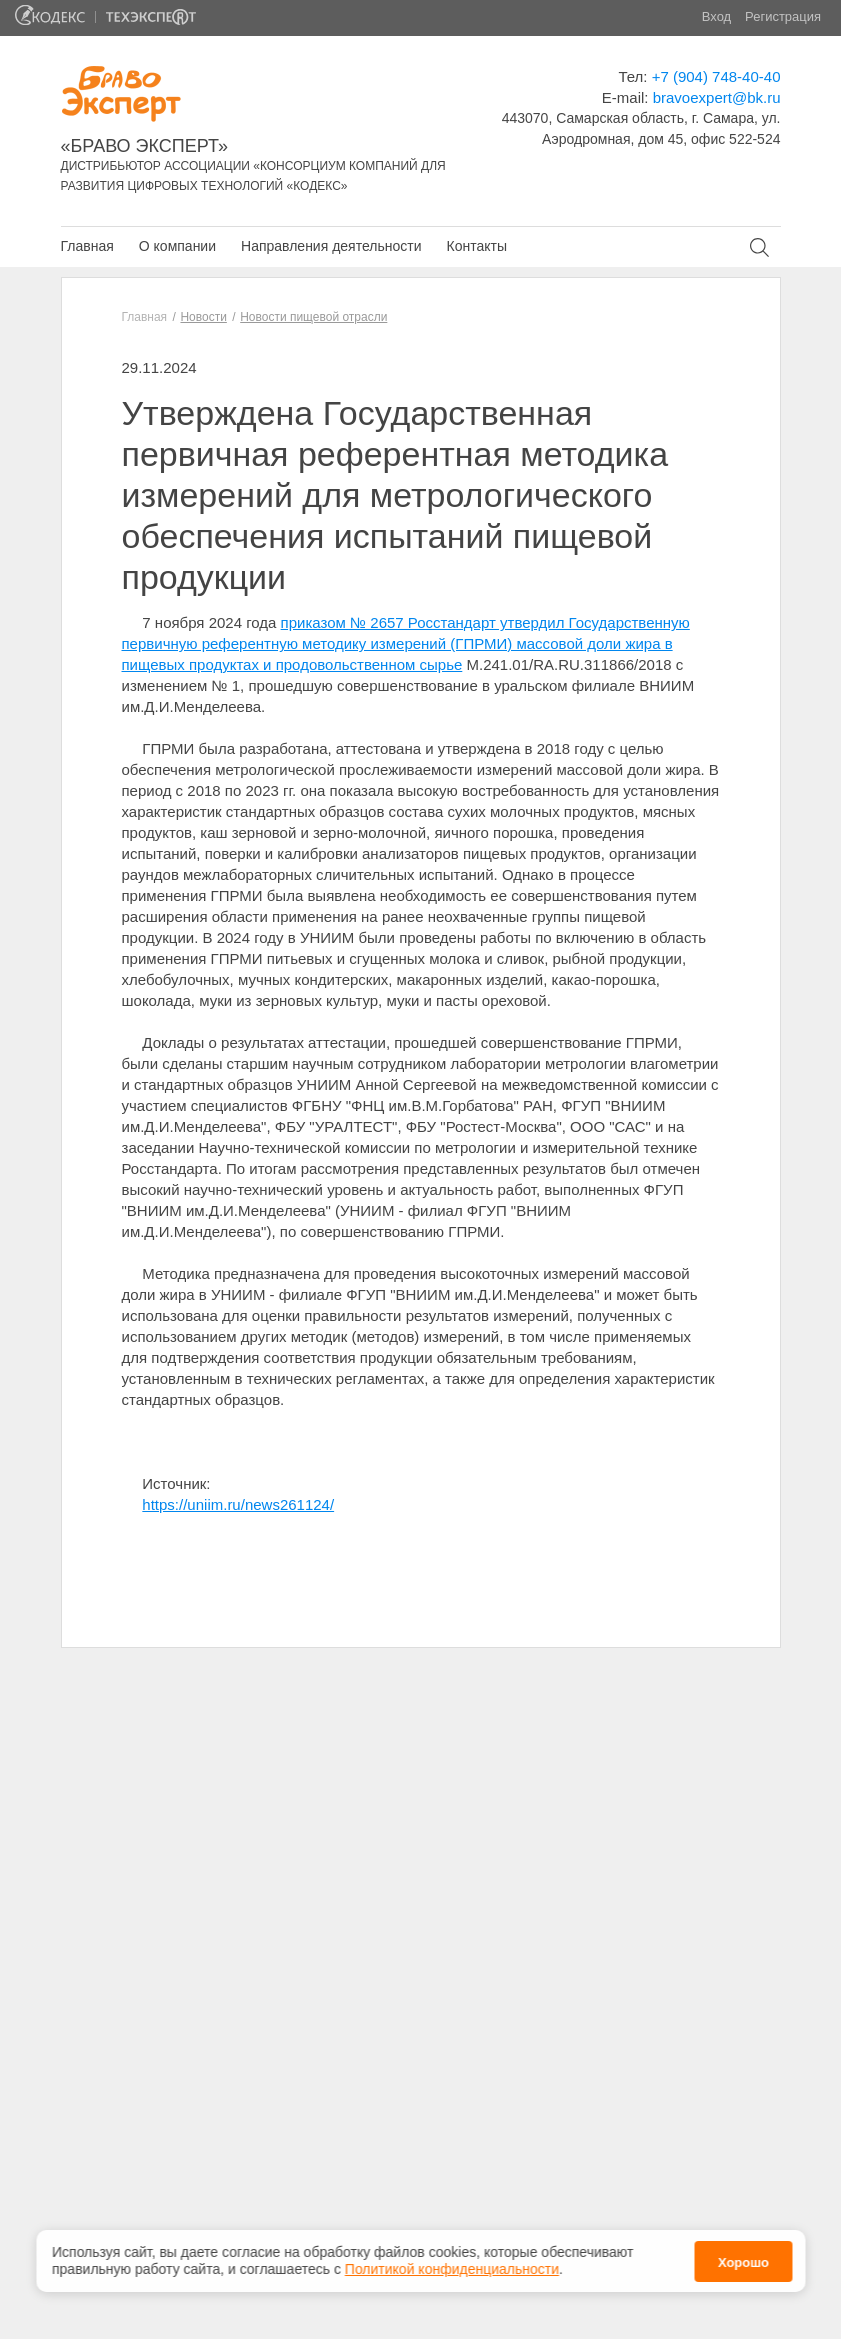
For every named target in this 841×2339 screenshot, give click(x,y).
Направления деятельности (331, 246)
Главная (87, 246)
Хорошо (743, 2261)
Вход (716, 16)
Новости (203, 317)
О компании (177, 246)
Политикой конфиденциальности (452, 2268)
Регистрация (783, 16)
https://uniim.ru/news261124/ (238, 1504)
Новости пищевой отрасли (313, 317)
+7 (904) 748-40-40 (716, 76)
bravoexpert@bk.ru (717, 97)
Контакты (476, 246)
